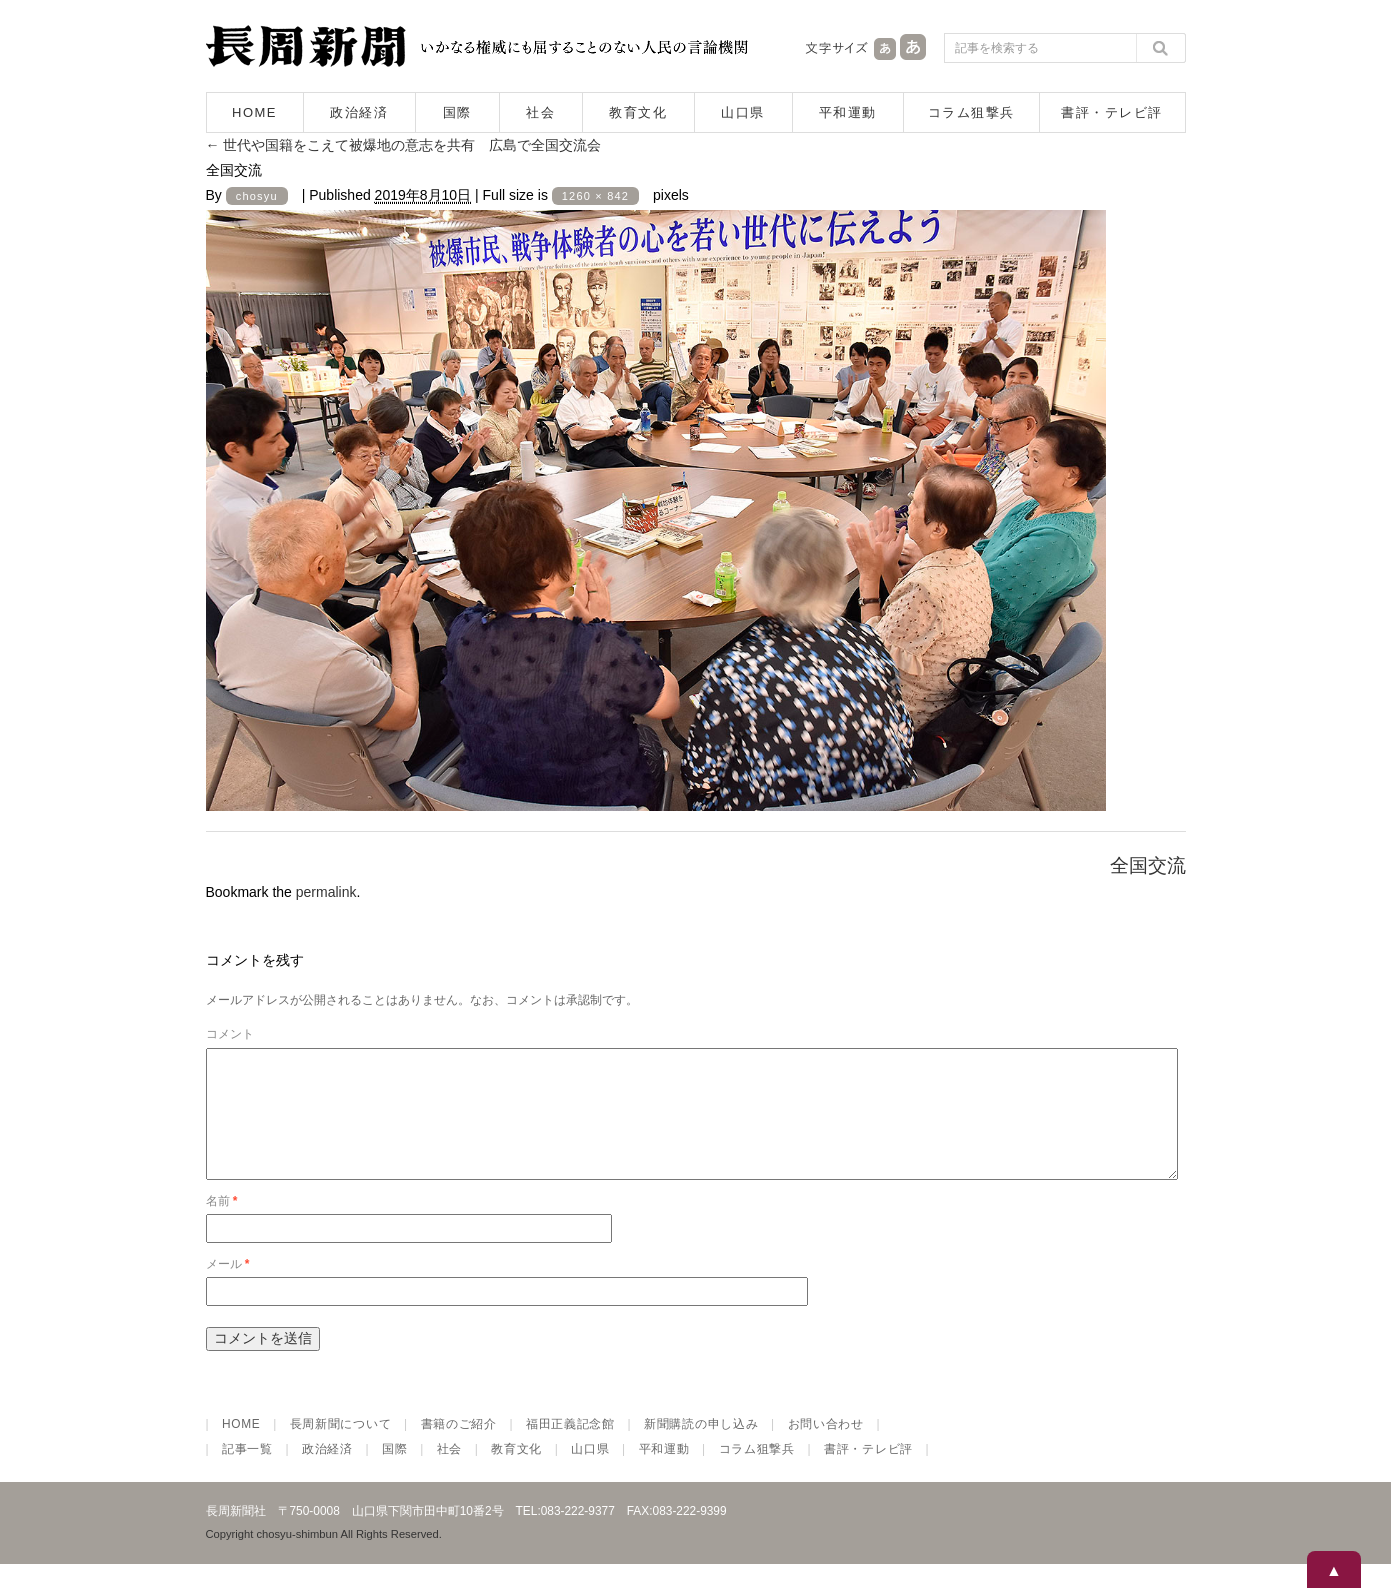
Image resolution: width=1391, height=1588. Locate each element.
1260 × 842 (595, 196)
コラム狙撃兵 (971, 112)
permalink (326, 892)
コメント (230, 1034)
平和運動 (848, 112)
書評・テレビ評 (1112, 112)
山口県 (743, 112)
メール (228, 1288)
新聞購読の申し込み (701, 1448)
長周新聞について (341, 1448)
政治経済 (359, 112)
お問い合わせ (826, 1448)
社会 (540, 112)
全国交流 (1148, 865)
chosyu (257, 196)
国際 (457, 112)
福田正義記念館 (570, 1448)
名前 (222, 1225)
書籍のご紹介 (459, 1448)
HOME (254, 112)
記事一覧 (247, 1473)
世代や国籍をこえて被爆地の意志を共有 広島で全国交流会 (404, 145)
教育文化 (638, 112)
